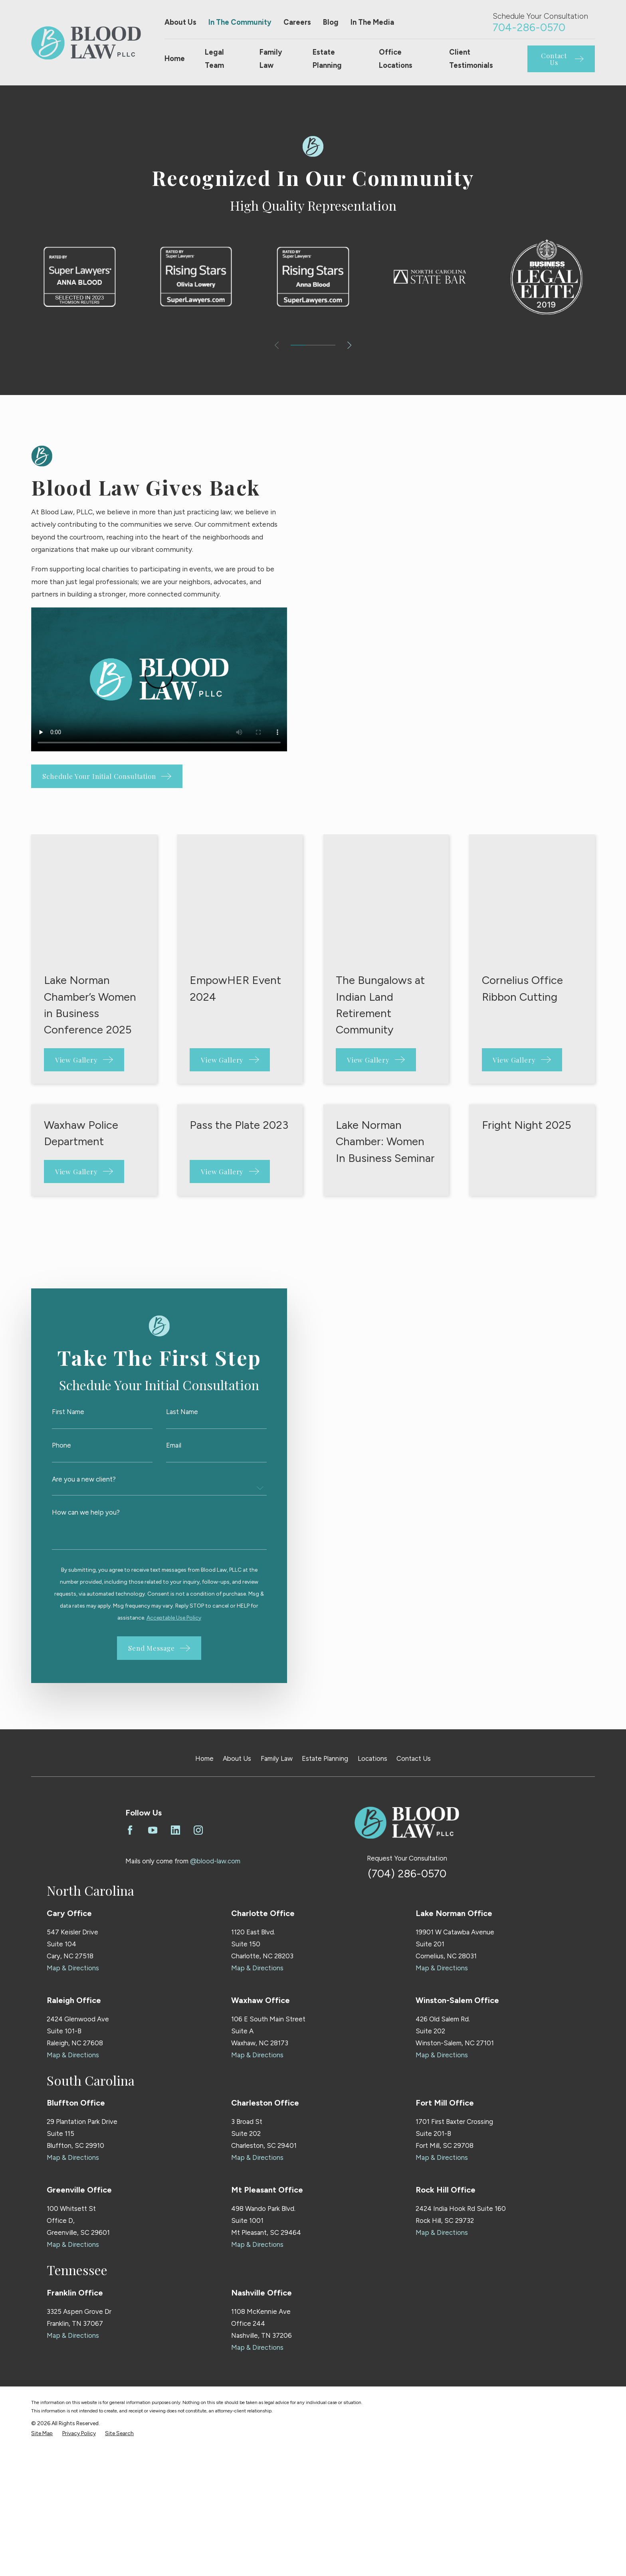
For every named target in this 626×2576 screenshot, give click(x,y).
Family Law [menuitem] (271, 59)
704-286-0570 (529, 27)
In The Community (239, 22)
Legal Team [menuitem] (214, 59)
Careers (297, 22)
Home (204, 1633)
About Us (180, 22)
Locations (372, 1633)
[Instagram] (198, 1704)
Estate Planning (325, 1633)
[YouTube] (152, 1704)
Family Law (277, 1633)
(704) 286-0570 (407, 1748)
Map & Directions (73, 1842)
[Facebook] (130, 1704)
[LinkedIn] (175, 1704)
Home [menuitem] (174, 58)
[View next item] (349, 345)
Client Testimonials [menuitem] (471, 59)
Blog (331, 22)
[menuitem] (42, 2308)
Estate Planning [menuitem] (327, 59)
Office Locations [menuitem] (395, 59)
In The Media (372, 22)
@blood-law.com (215, 1735)
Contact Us (413, 1633)
